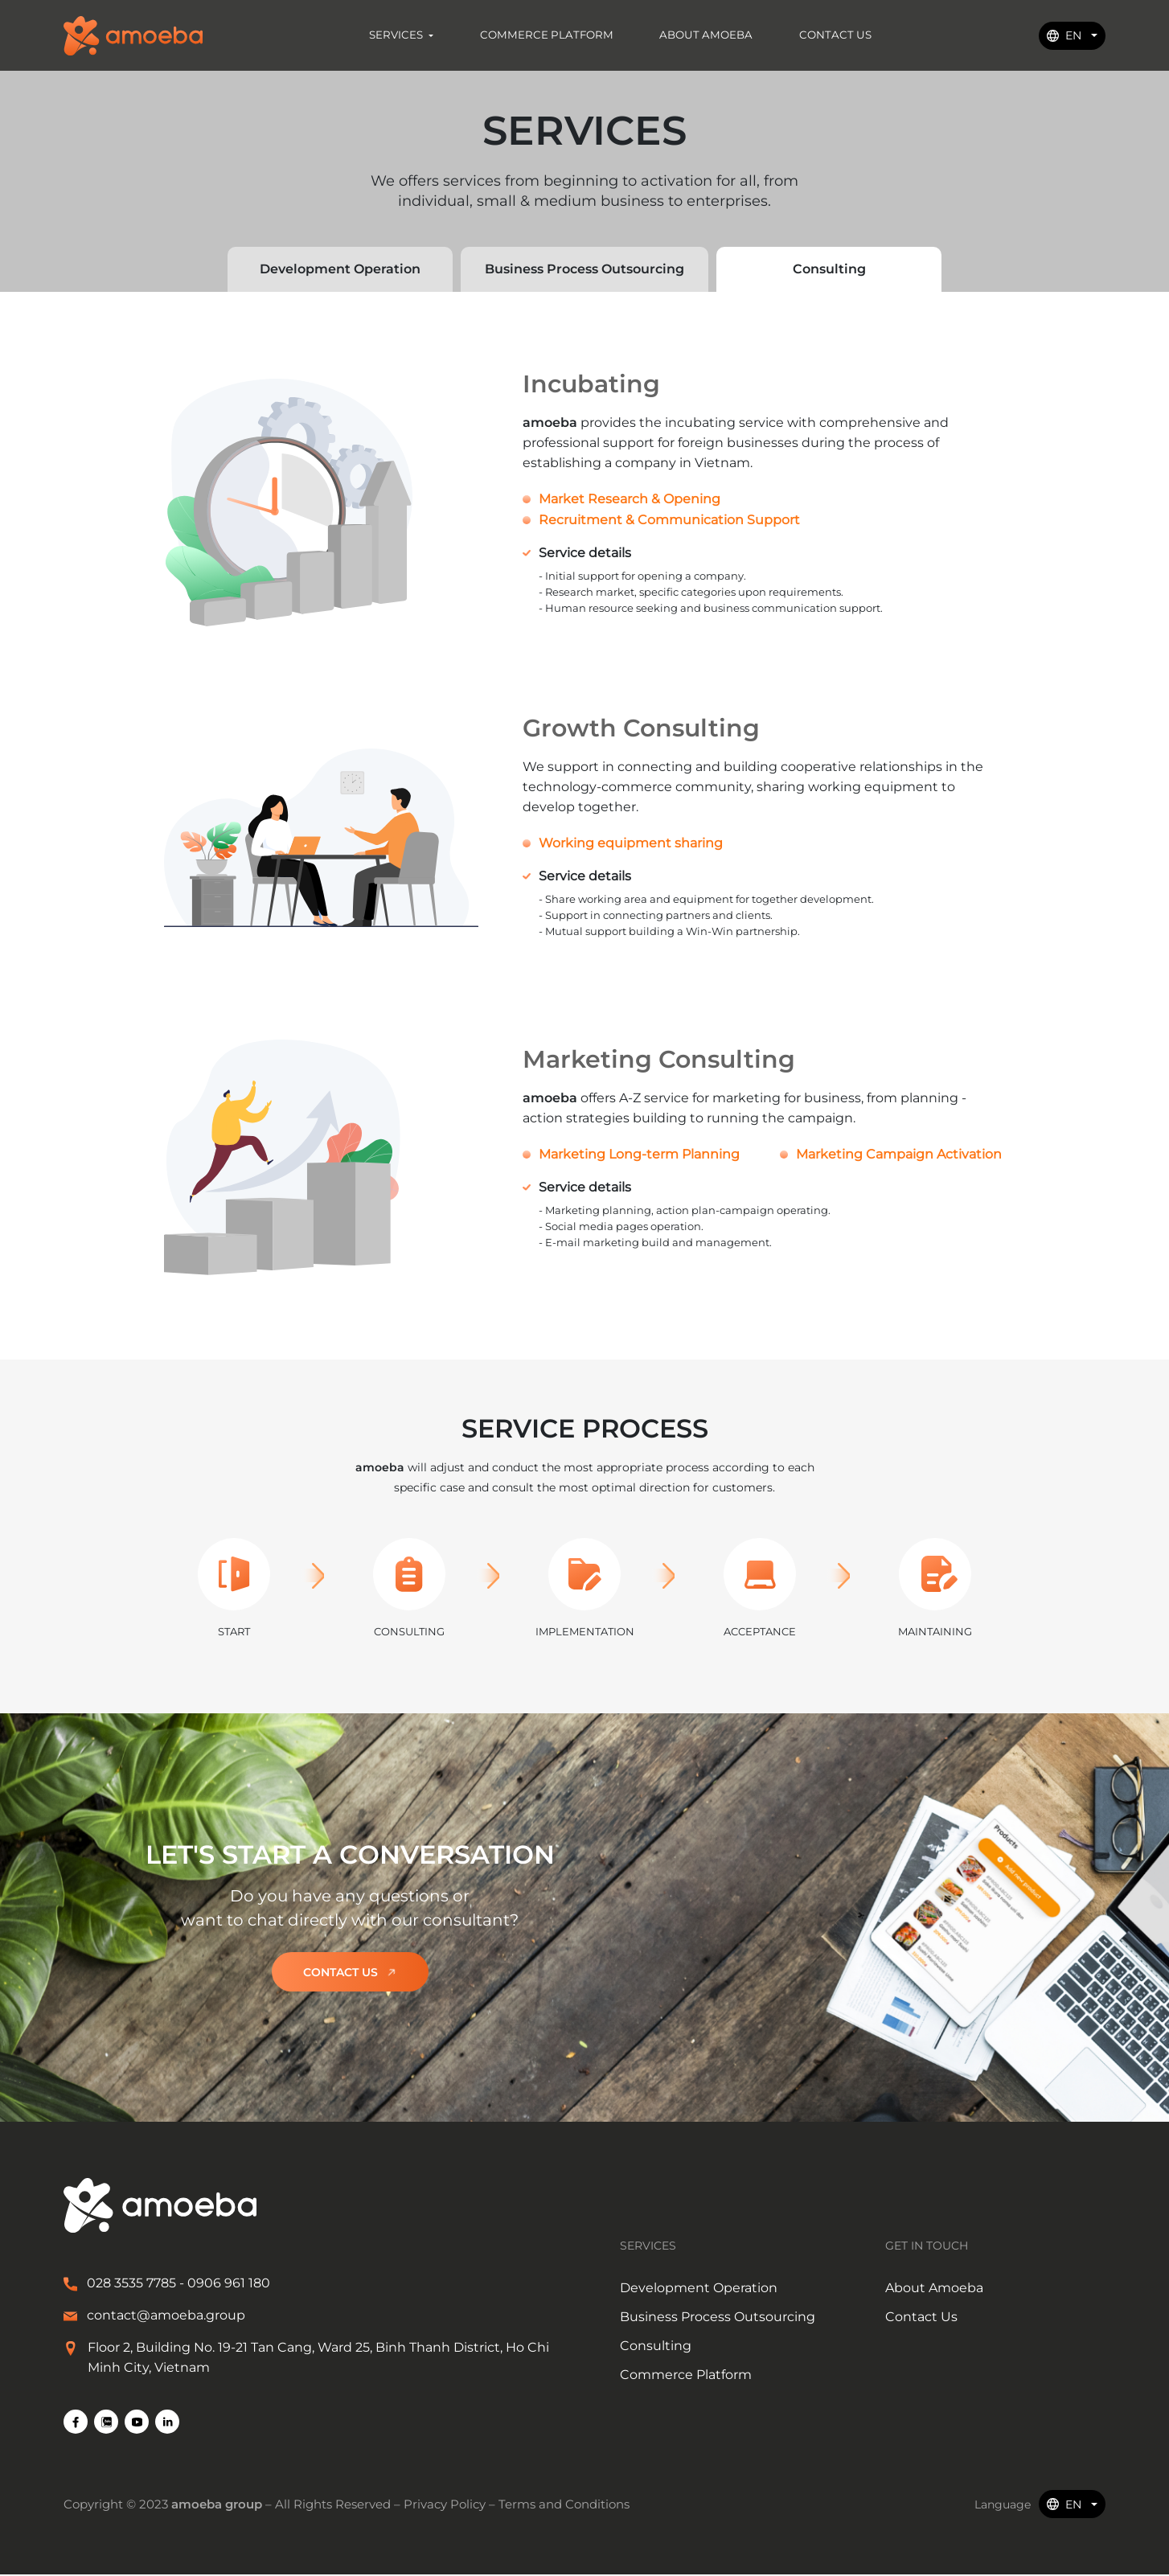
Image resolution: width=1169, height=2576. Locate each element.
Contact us (350, 1973)
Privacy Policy (446, 2505)
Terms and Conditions (564, 2505)
